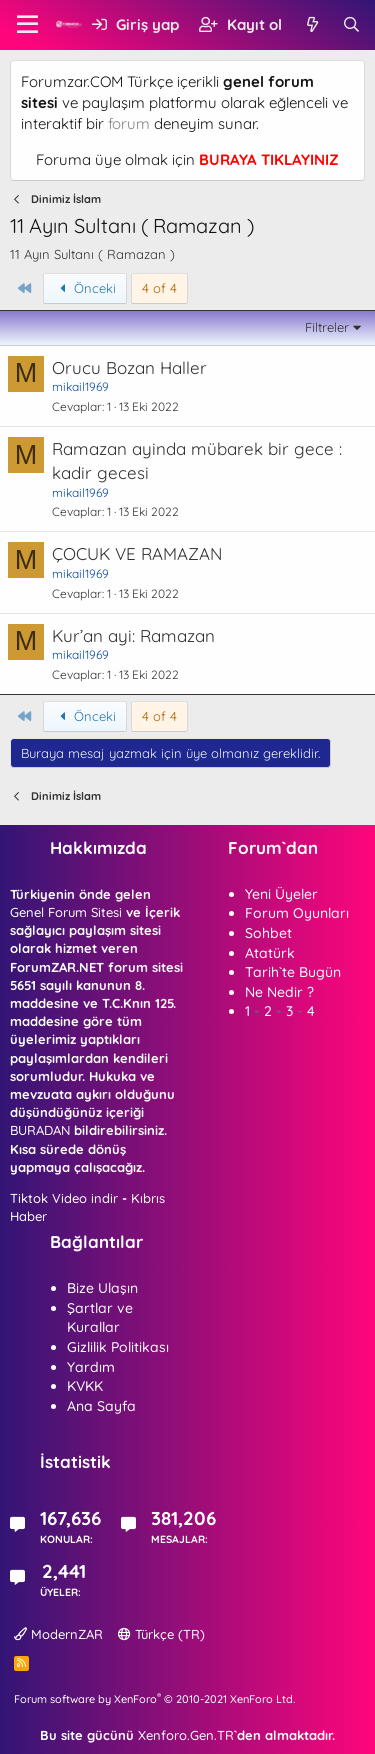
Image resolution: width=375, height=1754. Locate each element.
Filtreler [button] (327, 327)
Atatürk (270, 953)
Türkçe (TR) (161, 1634)
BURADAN (40, 1130)
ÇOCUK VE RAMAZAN (137, 553)
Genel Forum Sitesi (66, 912)
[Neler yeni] (311, 24)
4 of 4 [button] (159, 288)
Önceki (85, 288)
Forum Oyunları (297, 913)
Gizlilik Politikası (118, 1347)
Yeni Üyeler (281, 894)
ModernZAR (58, 1634)
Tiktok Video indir (64, 1198)
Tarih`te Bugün (293, 972)
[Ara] (351, 24)
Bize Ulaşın (102, 1288)
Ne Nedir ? (279, 992)
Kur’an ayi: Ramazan (133, 635)
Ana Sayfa (101, 1406)
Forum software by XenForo (154, 1699)
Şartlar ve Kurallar (100, 1318)
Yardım (91, 1367)
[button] (27, 25)
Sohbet (268, 933)
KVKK (85, 1386)
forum (129, 123)
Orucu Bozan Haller (129, 367)
